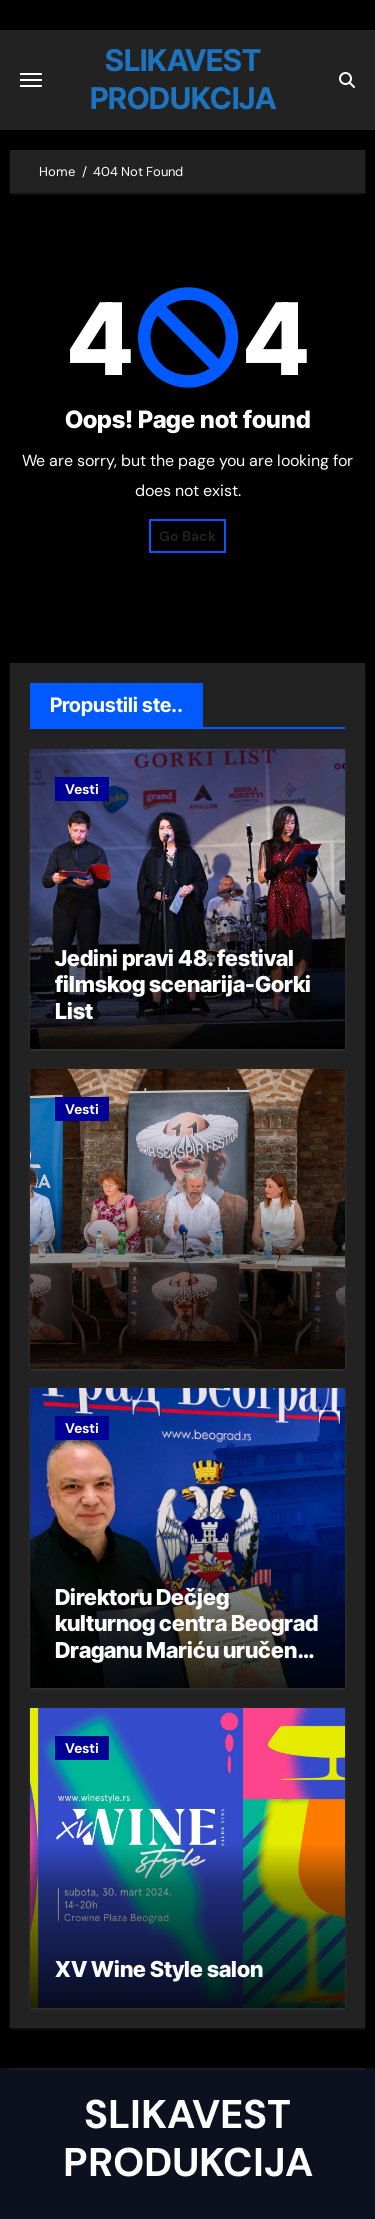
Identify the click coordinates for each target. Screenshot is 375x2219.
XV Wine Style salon (159, 1969)
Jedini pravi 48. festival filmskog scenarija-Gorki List (183, 984)
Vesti (82, 789)
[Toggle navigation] (31, 80)
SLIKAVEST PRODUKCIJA (188, 2138)
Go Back (187, 536)
